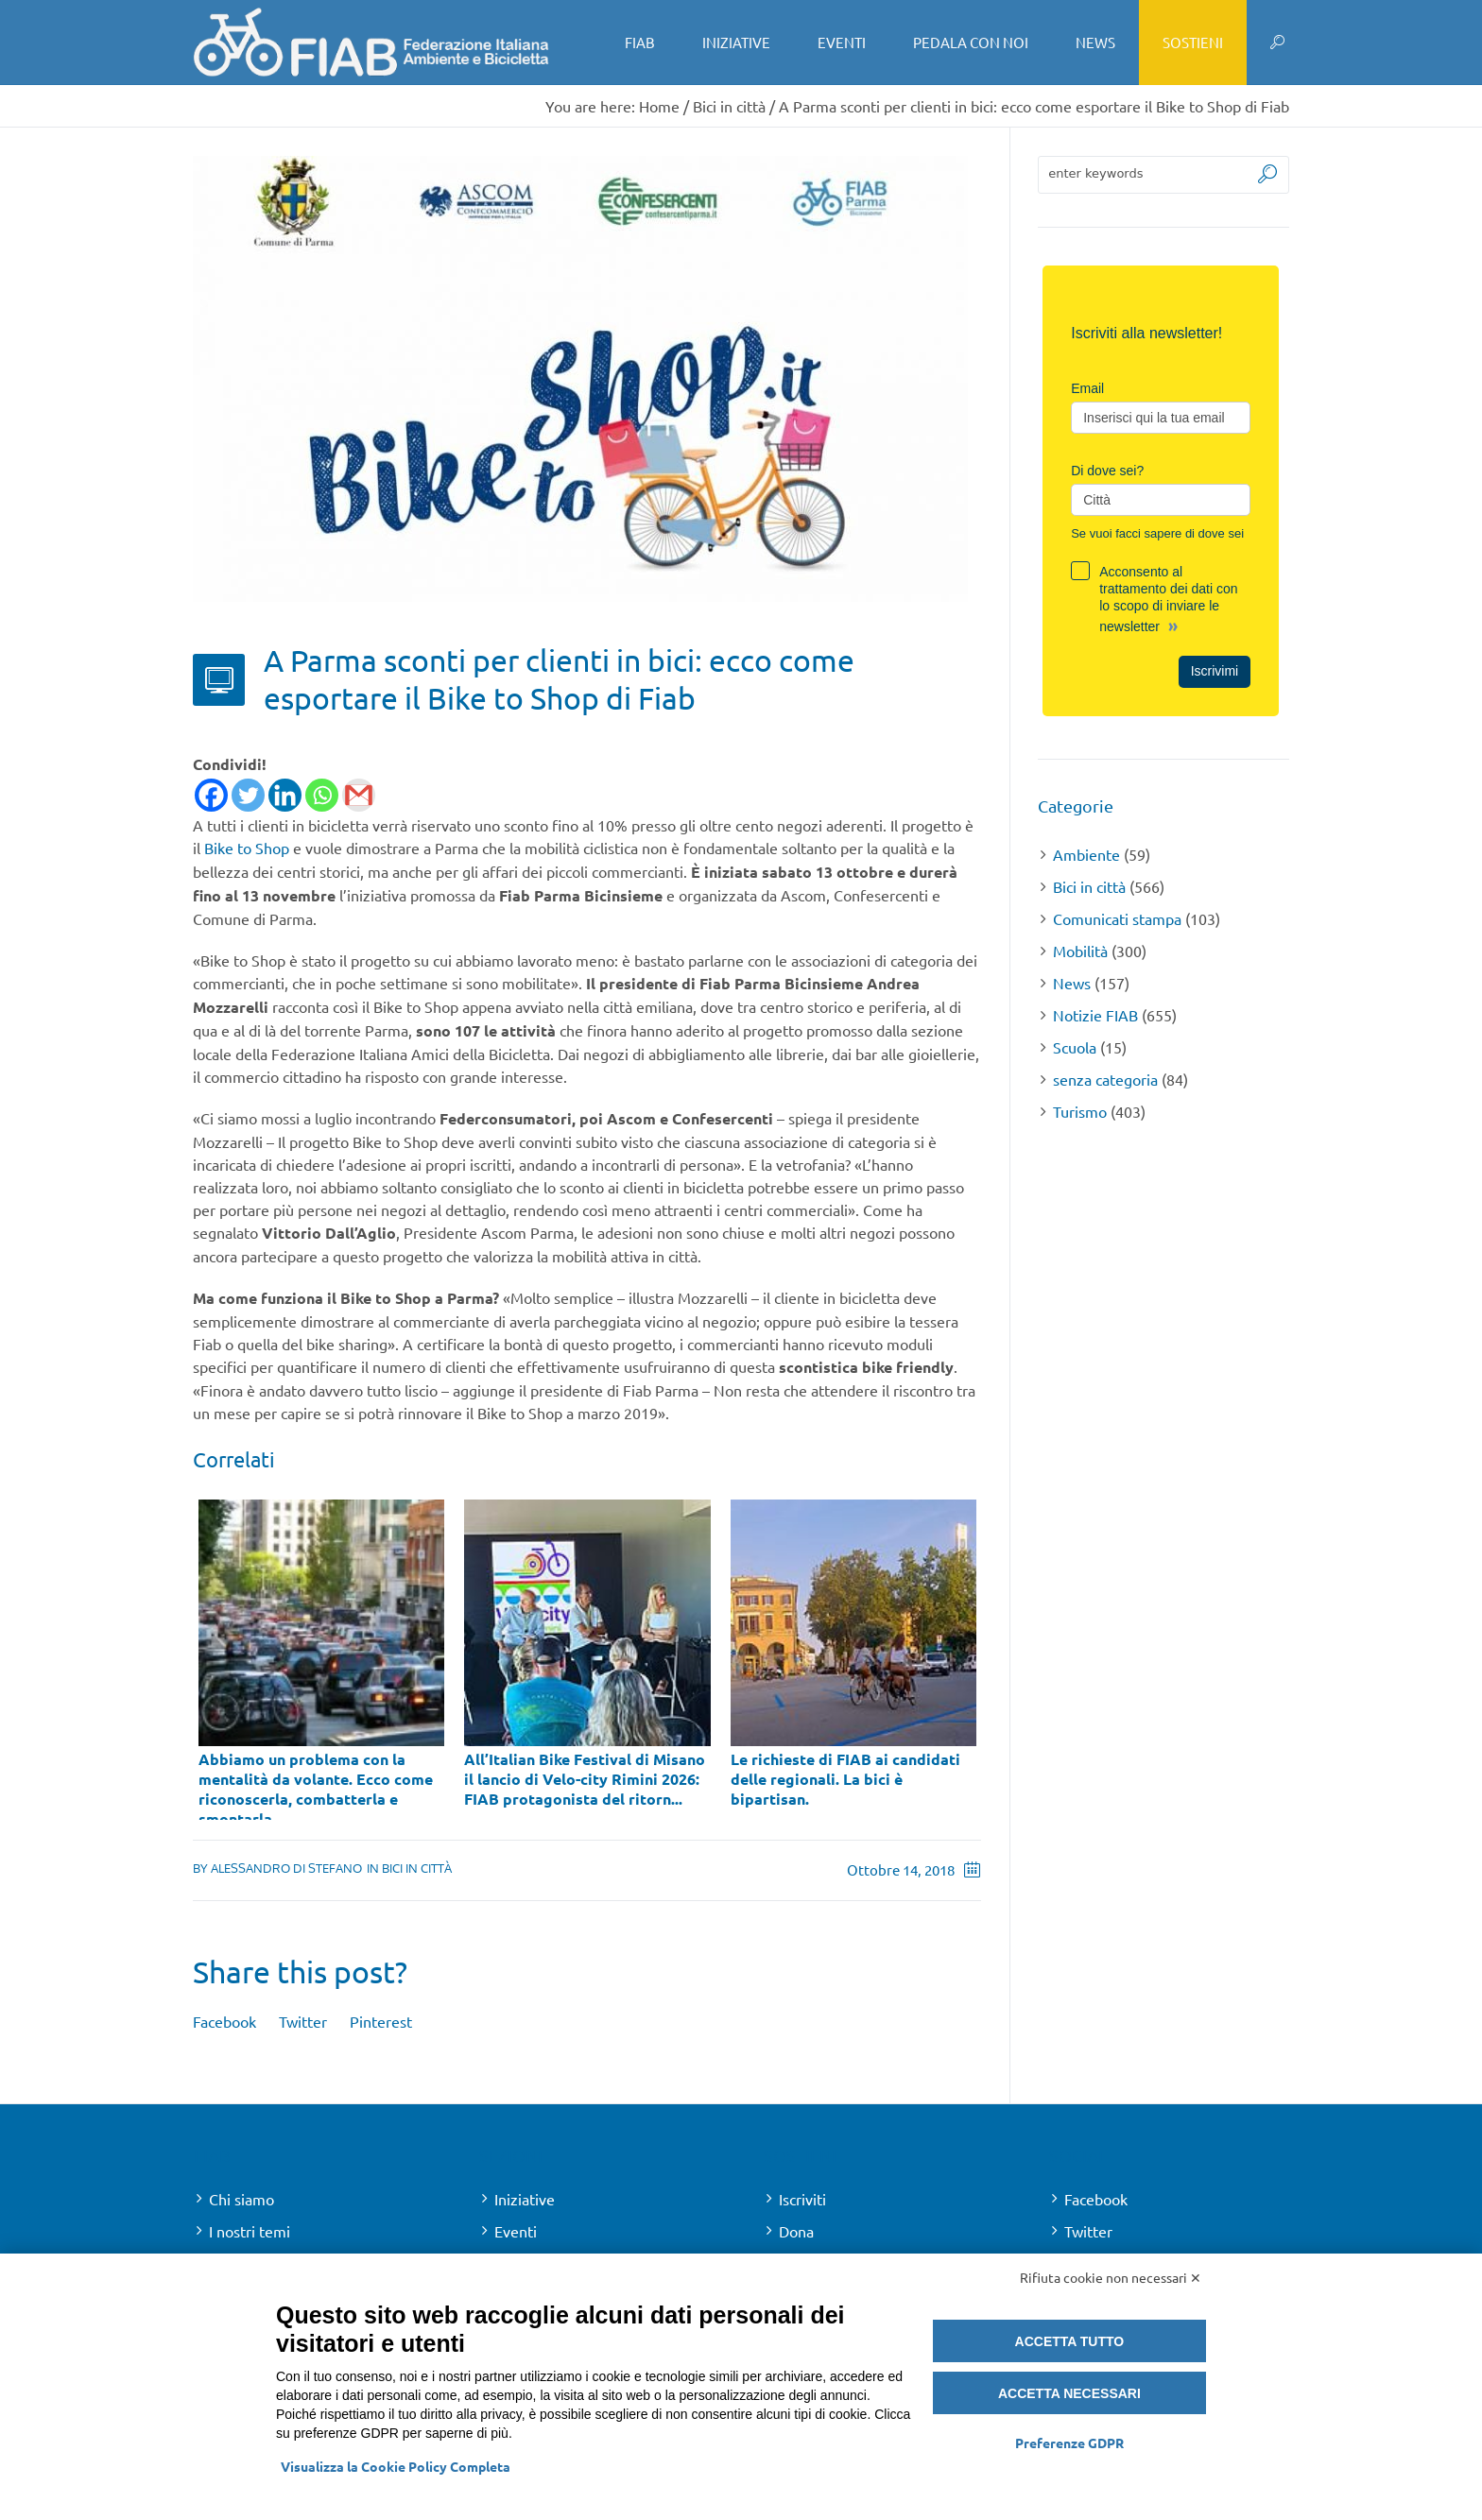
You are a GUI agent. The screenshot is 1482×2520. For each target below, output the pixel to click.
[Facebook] (211, 795)
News (1072, 982)
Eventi (515, 2230)
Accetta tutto (1070, 2341)
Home (659, 105)
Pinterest (381, 2021)
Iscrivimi (1215, 670)
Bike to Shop (246, 847)
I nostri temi (249, 2230)
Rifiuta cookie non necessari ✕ (1110, 2277)
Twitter (303, 2021)
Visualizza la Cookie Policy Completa (395, 2466)
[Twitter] (248, 795)
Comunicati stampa (1117, 918)
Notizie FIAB (1095, 1014)
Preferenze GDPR (1069, 2442)
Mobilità (1080, 950)
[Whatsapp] (321, 795)
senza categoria (1105, 1079)
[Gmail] (358, 795)
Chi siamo (241, 2198)
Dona (796, 2230)
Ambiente (1086, 854)
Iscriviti (802, 2198)
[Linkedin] (285, 795)
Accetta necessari (1069, 2393)
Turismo (1080, 1111)
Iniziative (524, 2198)
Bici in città (729, 105)
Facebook (224, 2021)
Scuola (1074, 1046)
